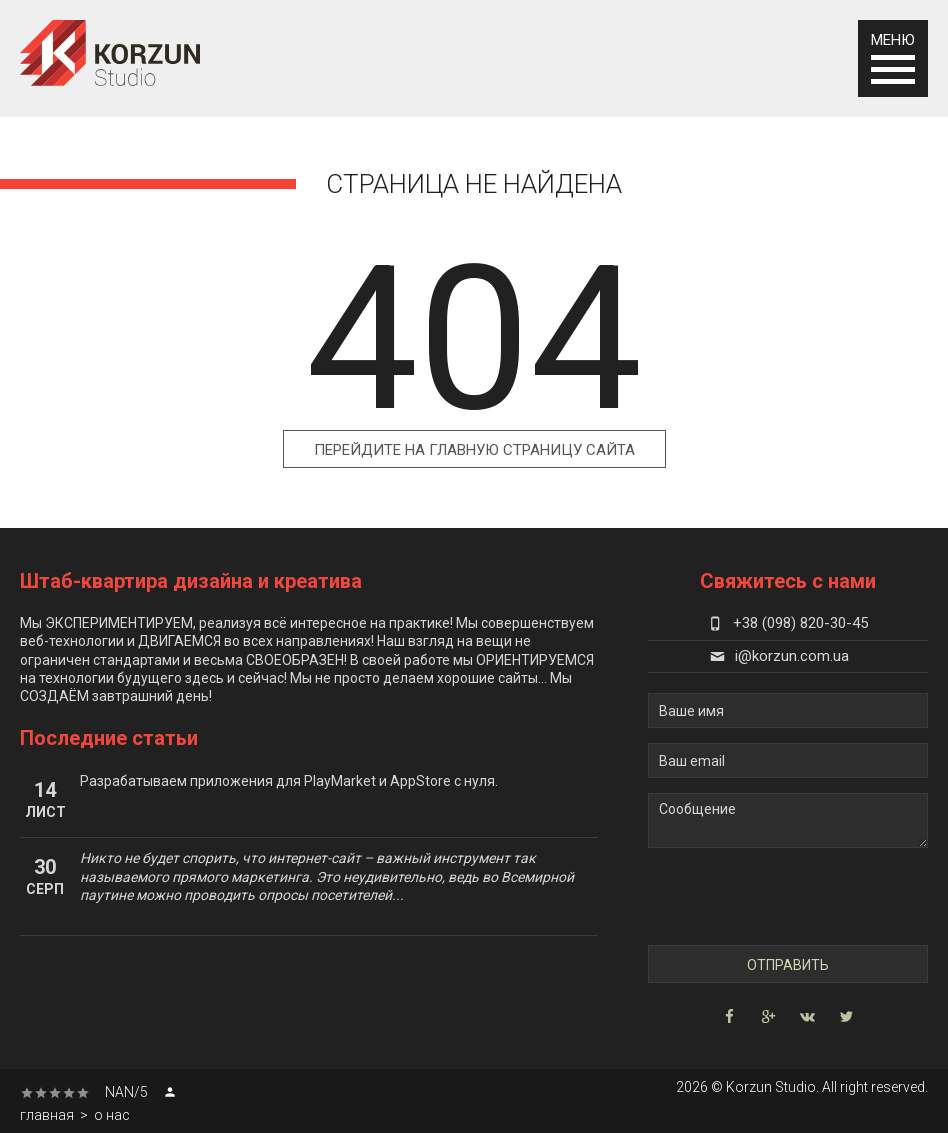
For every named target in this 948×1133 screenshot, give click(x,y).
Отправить (788, 965)
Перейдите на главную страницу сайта (474, 450)
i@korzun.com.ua (779, 656)
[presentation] (763, 896)
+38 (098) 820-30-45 (788, 623)
